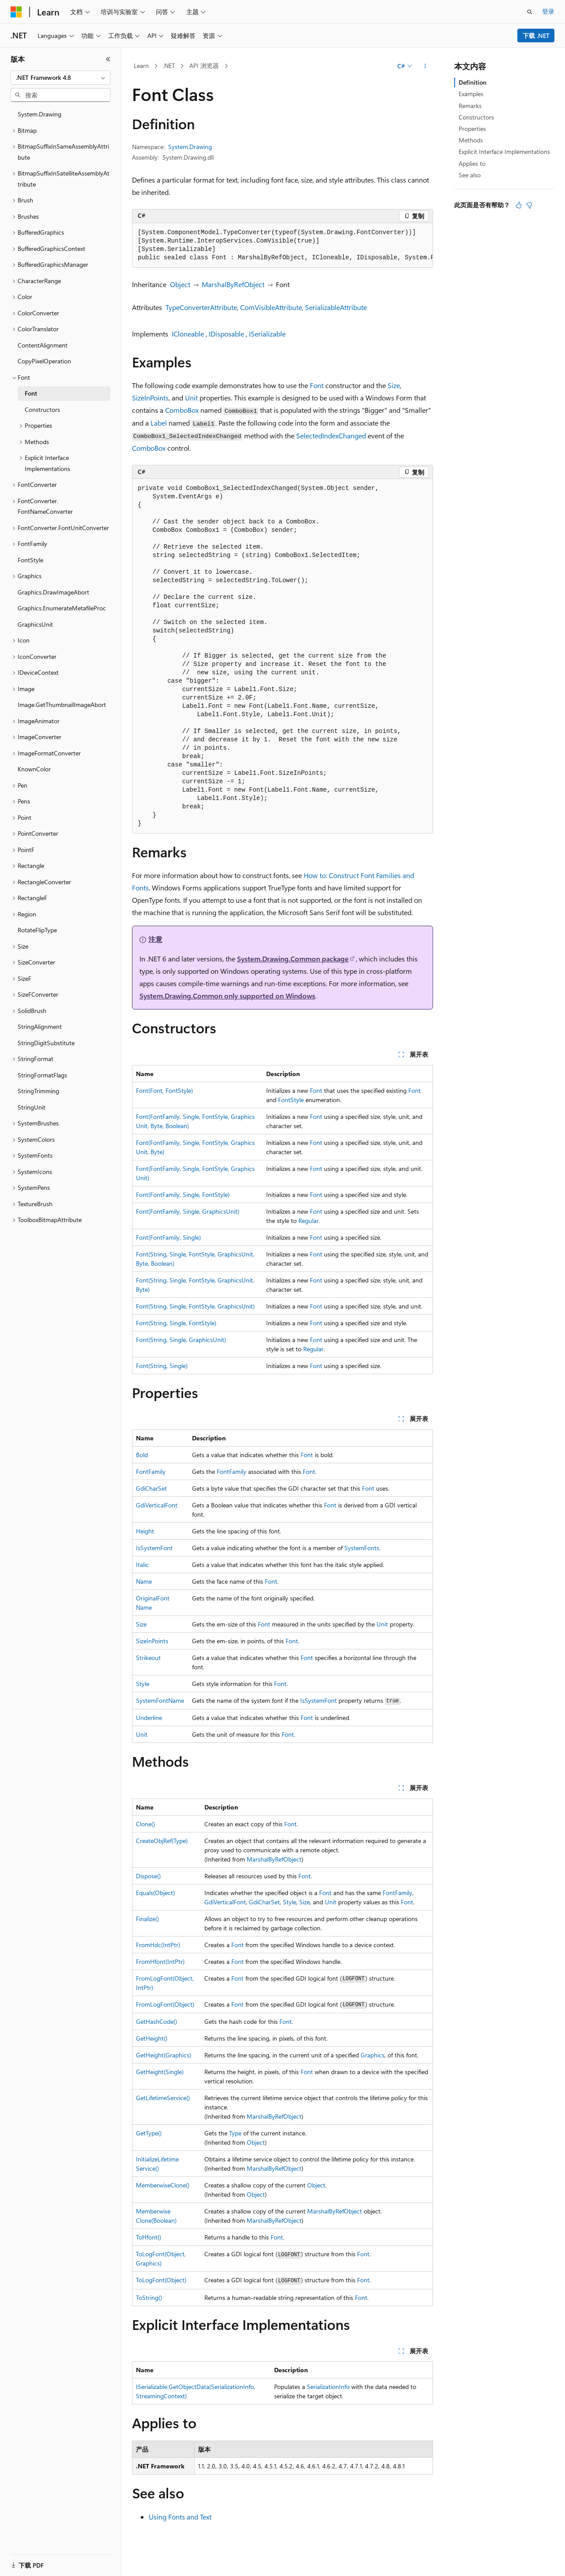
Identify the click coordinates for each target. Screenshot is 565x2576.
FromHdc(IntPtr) (158, 1944)
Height (145, 1531)
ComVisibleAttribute (271, 307)
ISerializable (267, 333)
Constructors (476, 117)
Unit (191, 397)
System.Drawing (190, 146)
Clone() (145, 1824)
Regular (308, 1220)
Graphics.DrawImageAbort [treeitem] (53, 592)
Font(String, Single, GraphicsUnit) (181, 1339)
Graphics (372, 2055)
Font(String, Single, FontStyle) (176, 1323)
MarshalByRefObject (233, 284)
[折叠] (108, 59)
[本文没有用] (529, 205)
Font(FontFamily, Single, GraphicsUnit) (187, 1211)
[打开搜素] (530, 12)
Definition (472, 82)
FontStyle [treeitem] (30, 560)
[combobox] (60, 78)
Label (159, 422)
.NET (169, 65)
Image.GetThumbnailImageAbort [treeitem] (62, 704)
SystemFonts (361, 1548)
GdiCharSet (151, 1488)
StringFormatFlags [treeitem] (42, 1075)
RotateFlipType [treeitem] (37, 930)
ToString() (149, 2297)
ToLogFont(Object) (161, 2280)
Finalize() (147, 1918)
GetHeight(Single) (160, 2072)
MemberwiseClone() (162, 2185)
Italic (142, 1564)
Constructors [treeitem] (42, 409)
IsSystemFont (154, 1548)
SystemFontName (160, 1700)
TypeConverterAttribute (201, 307)
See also (470, 175)
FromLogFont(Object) (165, 2004)
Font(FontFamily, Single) (168, 1237)
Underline (149, 1717)
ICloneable (188, 333)
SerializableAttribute (336, 307)
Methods (471, 140)
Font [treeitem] (31, 393)
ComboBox (182, 410)
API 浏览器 (204, 65)
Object (180, 284)
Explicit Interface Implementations (504, 151)
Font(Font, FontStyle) (164, 1090)
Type (235, 2133)
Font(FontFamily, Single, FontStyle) (183, 1194)
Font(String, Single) (162, 1365)
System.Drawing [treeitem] (39, 114)
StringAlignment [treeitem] (40, 1026)
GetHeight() (151, 2038)
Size (394, 385)
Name (144, 1581)
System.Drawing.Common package (293, 958)
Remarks (470, 105)
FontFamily (151, 1471)
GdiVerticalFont (156, 1505)
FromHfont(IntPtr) (160, 1961)
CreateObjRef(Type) (162, 1840)
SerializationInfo (328, 2386)
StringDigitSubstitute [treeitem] (46, 1043)
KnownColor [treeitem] (34, 769)
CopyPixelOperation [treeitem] (44, 361)
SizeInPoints (150, 397)
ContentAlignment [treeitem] (43, 345)
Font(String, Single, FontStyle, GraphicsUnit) (195, 1306)
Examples (471, 94)
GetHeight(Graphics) (163, 2055)
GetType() (149, 2133)
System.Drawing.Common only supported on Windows (227, 995)
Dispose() (148, 1876)
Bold (142, 1455)
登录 (548, 11)
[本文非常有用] (518, 205)
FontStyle (291, 1099)
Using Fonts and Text (180, 2516)
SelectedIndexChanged (331, 435)
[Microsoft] (16, 12)
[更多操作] (425, 66)
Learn (141, 65)
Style (142, 1683)
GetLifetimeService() (163, 2098)
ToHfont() (148, 2237)
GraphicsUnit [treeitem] (35, 624)
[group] (282, 245)
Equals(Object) (155, 1892)
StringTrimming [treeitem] (38, 1091)
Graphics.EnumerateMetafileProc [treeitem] (62, 608)
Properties (472, 128)
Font (317, 385)
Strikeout (148, 1657)
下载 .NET (536, 35)
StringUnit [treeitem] (31, 1107)
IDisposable (226, 333)
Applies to (472, 163)
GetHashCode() (156, 2021)
